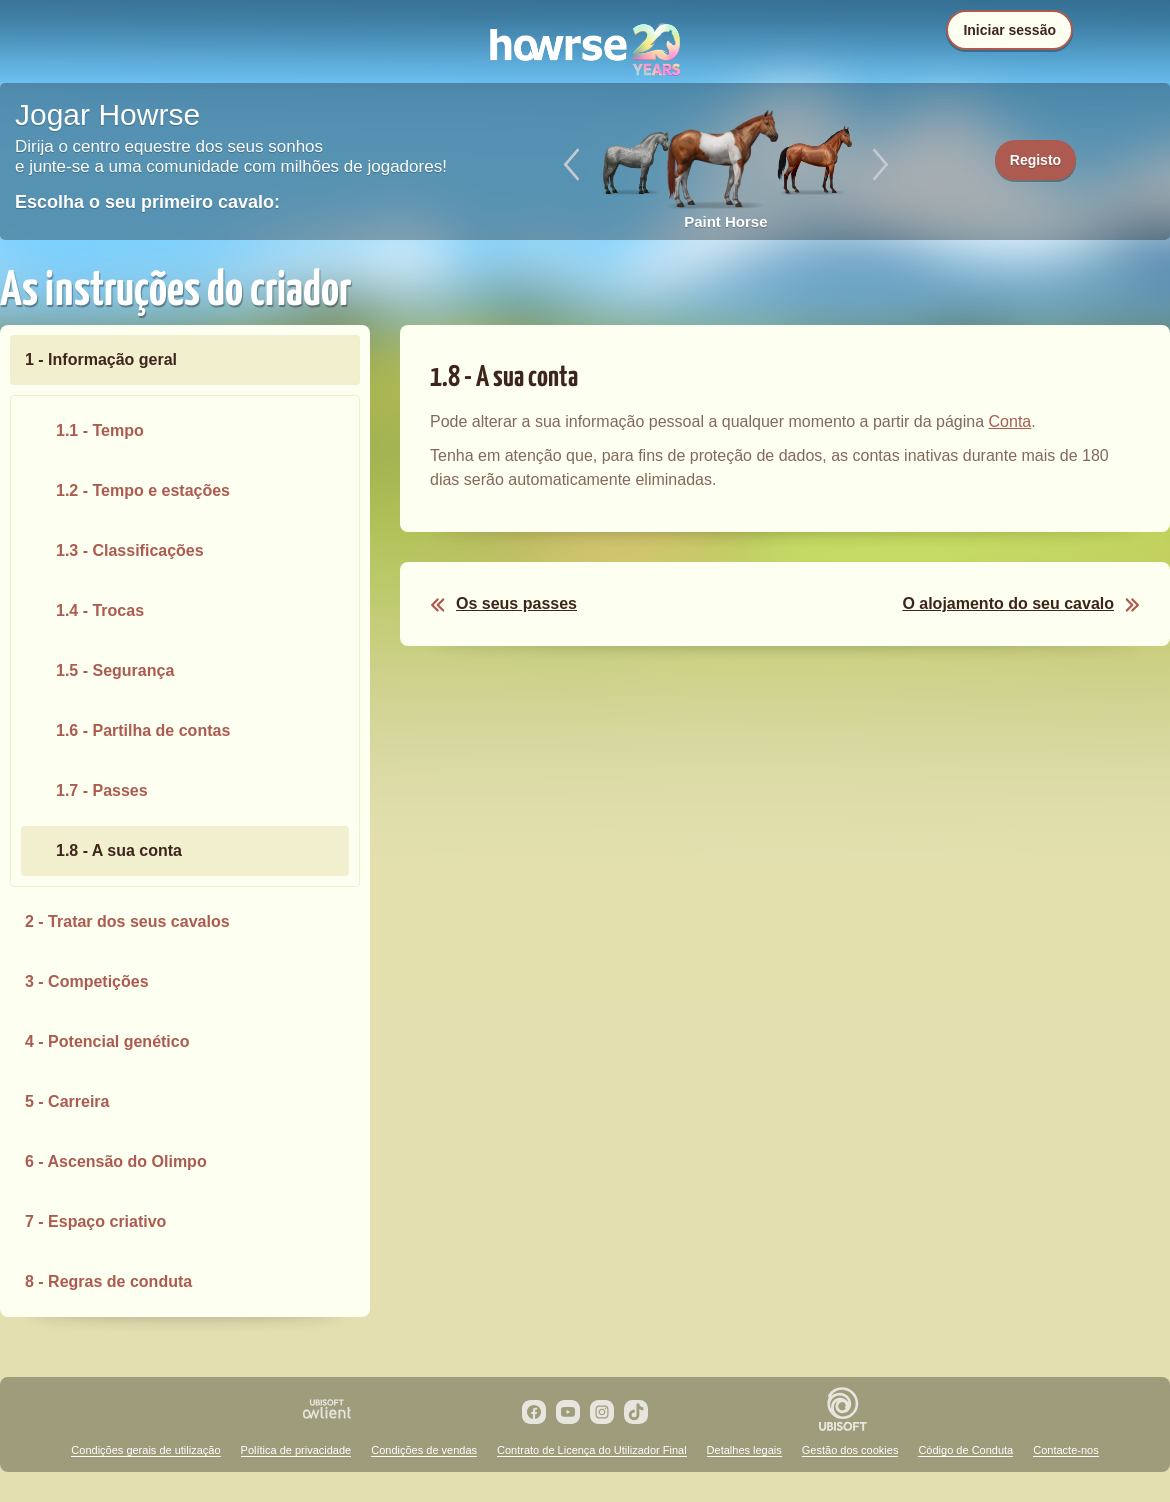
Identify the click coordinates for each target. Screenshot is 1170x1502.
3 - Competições (87, 981)
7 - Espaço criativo (95, 1221)
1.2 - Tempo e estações (143, 490)
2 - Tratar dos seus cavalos (127, 921)
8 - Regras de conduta (108, 1281)
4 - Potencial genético (107, 1041)
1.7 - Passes (102, 790)
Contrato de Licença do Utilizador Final (592, 1450)
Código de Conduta (965, 1450)
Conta (1010, 421)
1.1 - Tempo (100, 430)
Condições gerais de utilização (145, 1450)
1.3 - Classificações (130, 550)
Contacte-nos (1065, 1450)
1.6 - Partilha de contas (143, 730)
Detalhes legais (744, 1450)
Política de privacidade (296, 1450)
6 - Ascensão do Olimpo (116, 1161)
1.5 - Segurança (115, 670)
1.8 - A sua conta (119, 850)
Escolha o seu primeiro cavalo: (147, 202)
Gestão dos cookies (850, 1450)
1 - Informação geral (101, 359)
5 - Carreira (67, 1101)
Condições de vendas (424, 1450)
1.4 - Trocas (100, 610)
